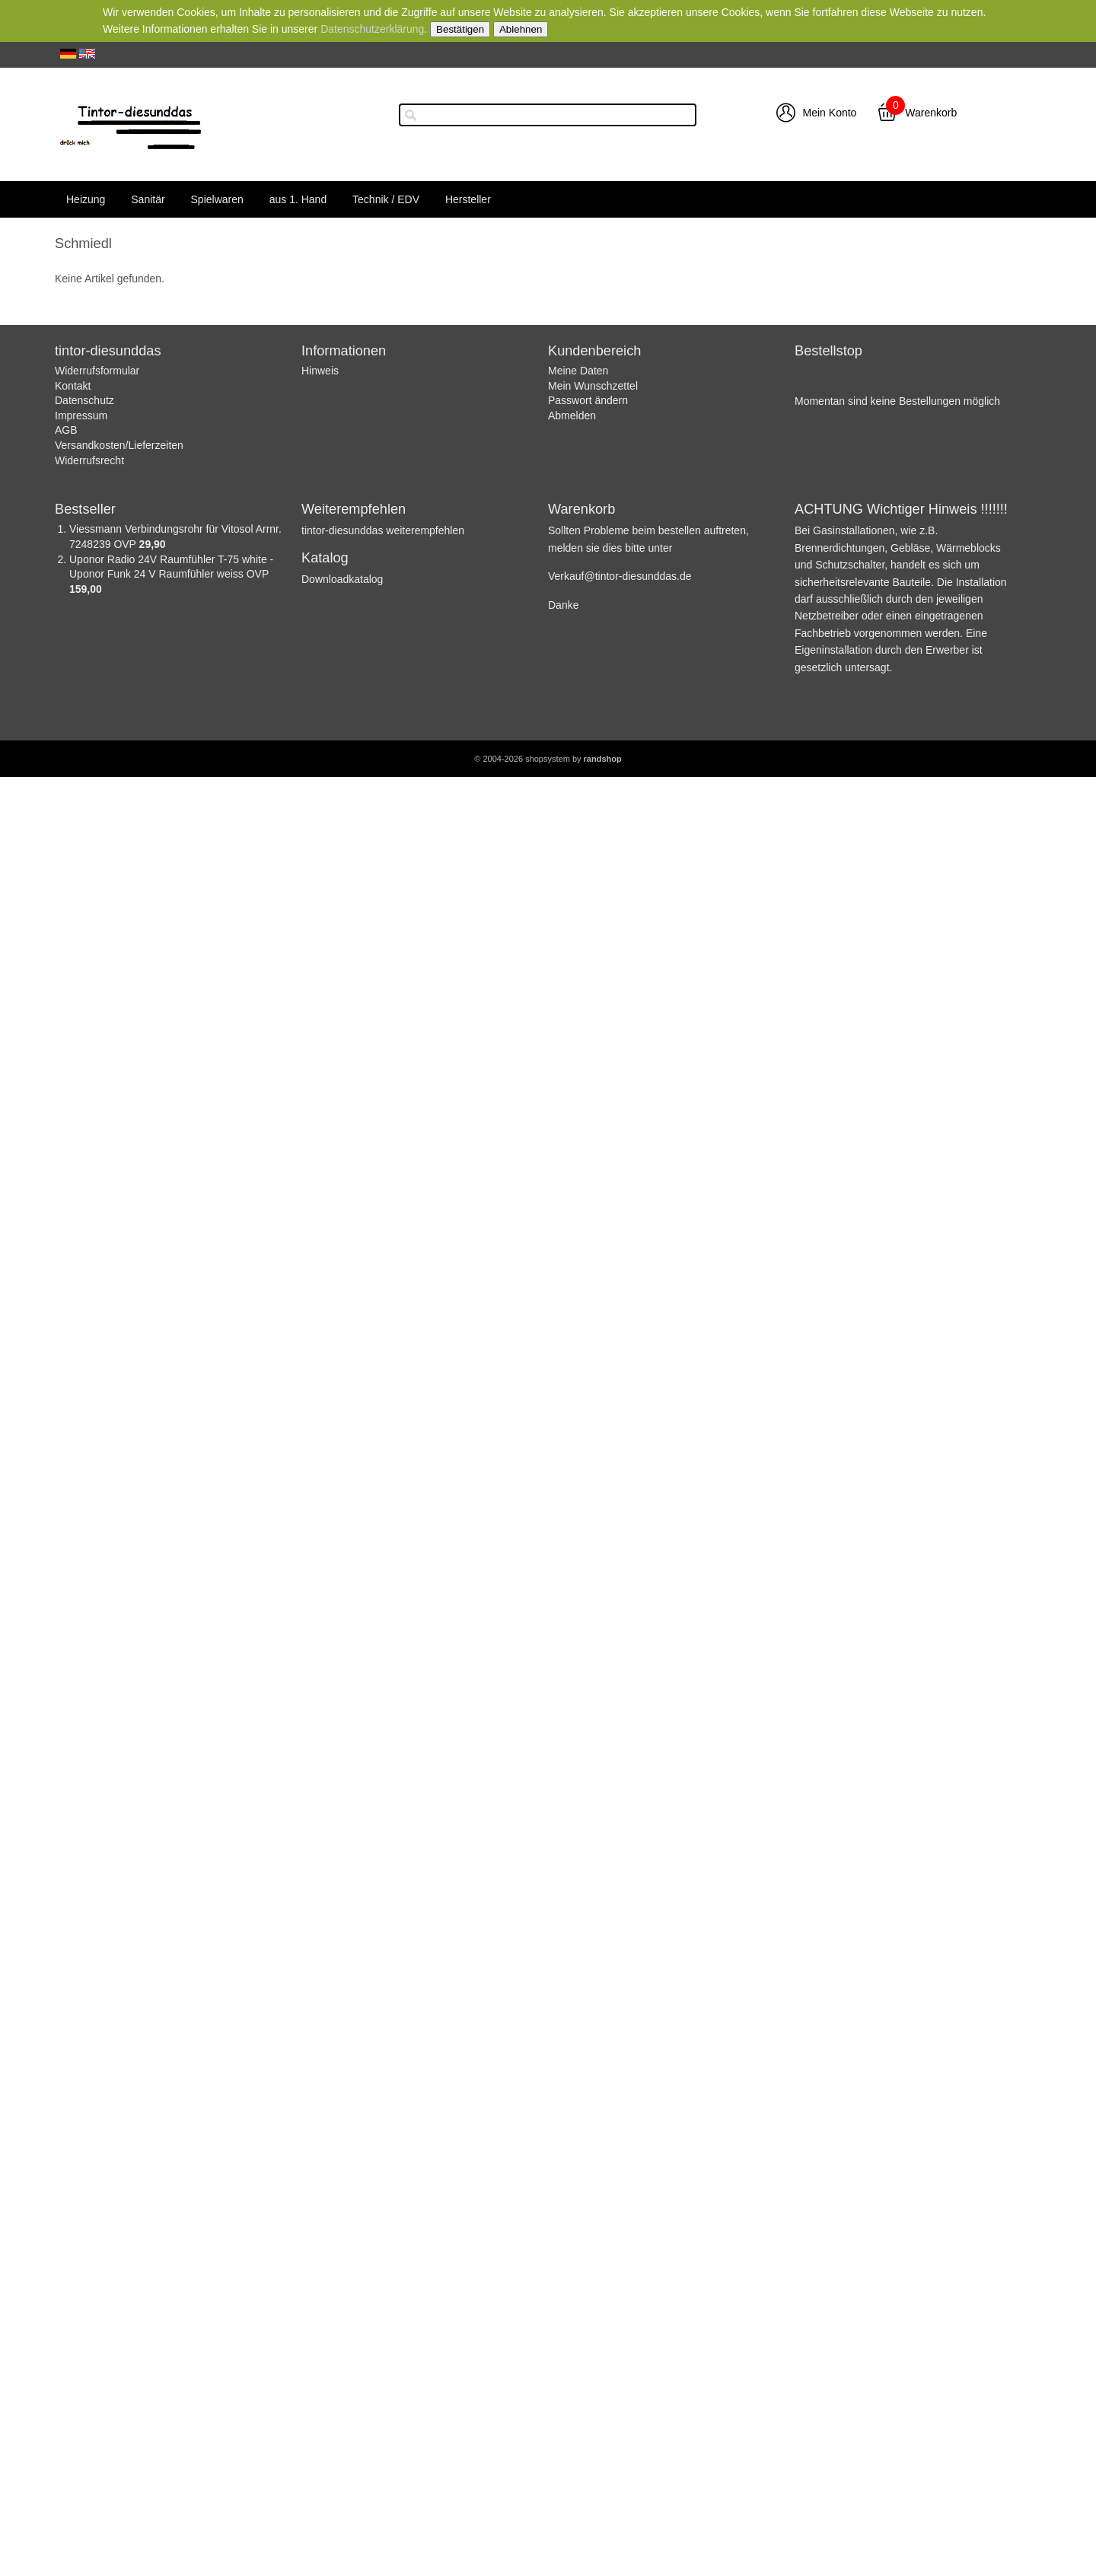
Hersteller (468, 199)
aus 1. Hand (298, 199)
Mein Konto (830, 113)
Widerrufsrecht (89, 460)
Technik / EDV (385, 199)
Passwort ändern (588, 400)
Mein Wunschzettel (593, 386)
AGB (66, 430)
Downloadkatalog (342, 579)
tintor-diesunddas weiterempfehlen (382, 530)
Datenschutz (84, 400)
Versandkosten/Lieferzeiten (119, 445)
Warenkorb (931, 113)
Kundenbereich (594, 350)
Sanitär (147, 199)
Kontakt (73, 386)
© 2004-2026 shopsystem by (547, 758)
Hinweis (320, 371)
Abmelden (572, 415)
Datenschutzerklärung (372, 29)
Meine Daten (578, 371)
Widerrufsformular (97, 371)
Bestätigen (460, 29)
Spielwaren (217, 199)
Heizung (85, 199)
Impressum (81, 415)
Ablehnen (520, 29)
